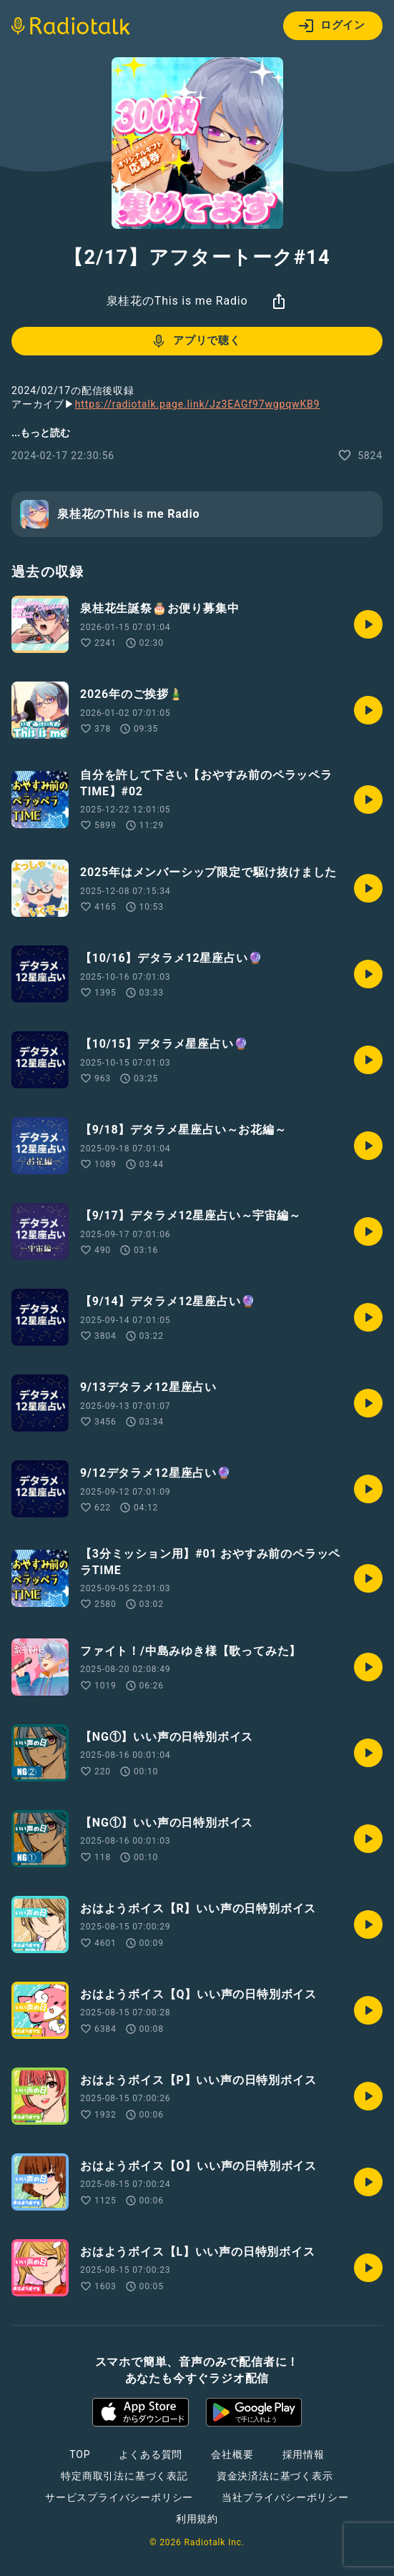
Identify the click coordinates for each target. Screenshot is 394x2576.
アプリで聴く (195, 341)
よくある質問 (150, 2454)
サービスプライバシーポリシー (119, 2497)
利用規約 (197, 2519)
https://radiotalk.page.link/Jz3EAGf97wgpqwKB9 (197, 404)
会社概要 (232, 2454)
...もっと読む (40, 432)
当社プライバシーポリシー (285, 2497)
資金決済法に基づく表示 (275, 2476)
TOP (79, 2454)
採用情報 (303, 2454)
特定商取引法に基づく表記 (124, 2476)
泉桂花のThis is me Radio (177, 301)
